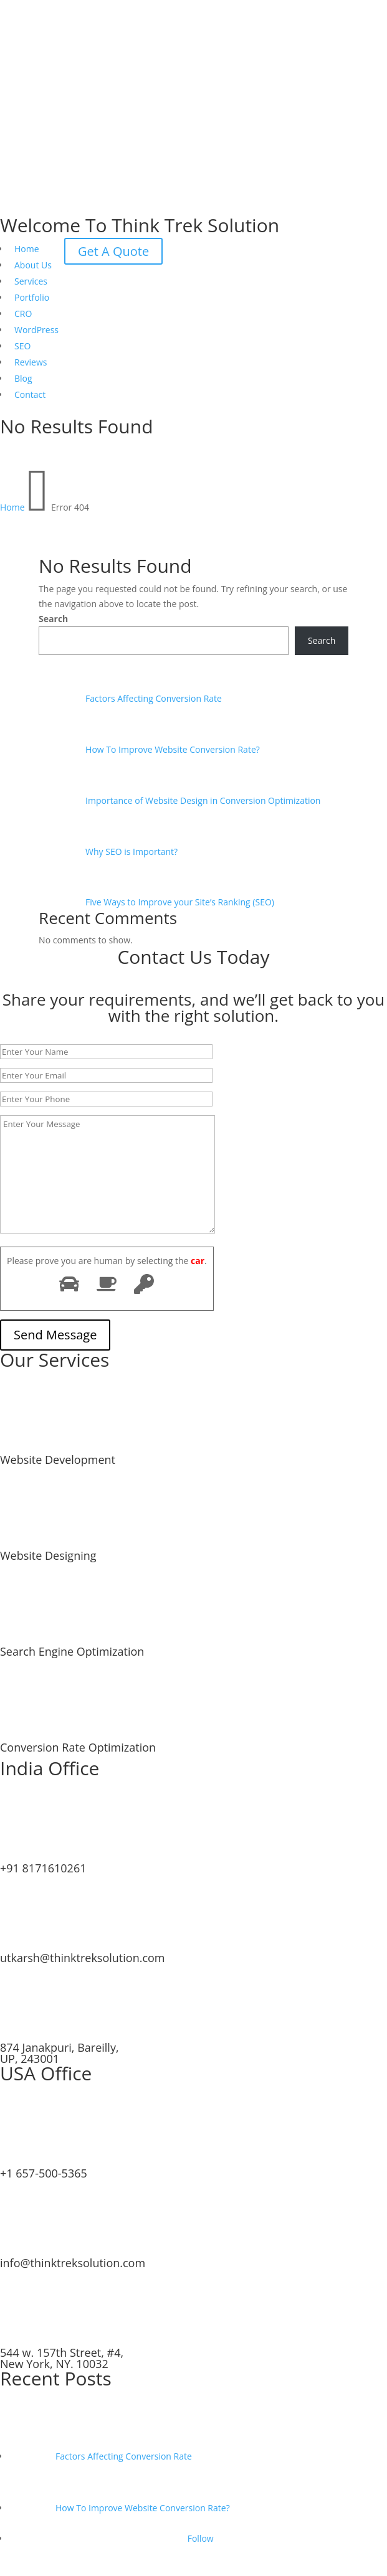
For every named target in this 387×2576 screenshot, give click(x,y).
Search (53, 619)
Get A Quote (113, 251)
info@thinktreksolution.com (72, 2262)
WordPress (36, 330)
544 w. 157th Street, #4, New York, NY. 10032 (61, 2358)
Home (26, 249)
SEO (22, 346)
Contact (29, 394)
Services (30, 281)
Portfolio (31, 297)
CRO (23, 313)
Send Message (55, 1334)
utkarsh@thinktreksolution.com (82, 1957)
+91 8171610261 (43, 1868)
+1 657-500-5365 (43, 2173)
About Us (33, 265)
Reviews (30, 362)
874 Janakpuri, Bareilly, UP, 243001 (59, 2053)
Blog (23, 378)
